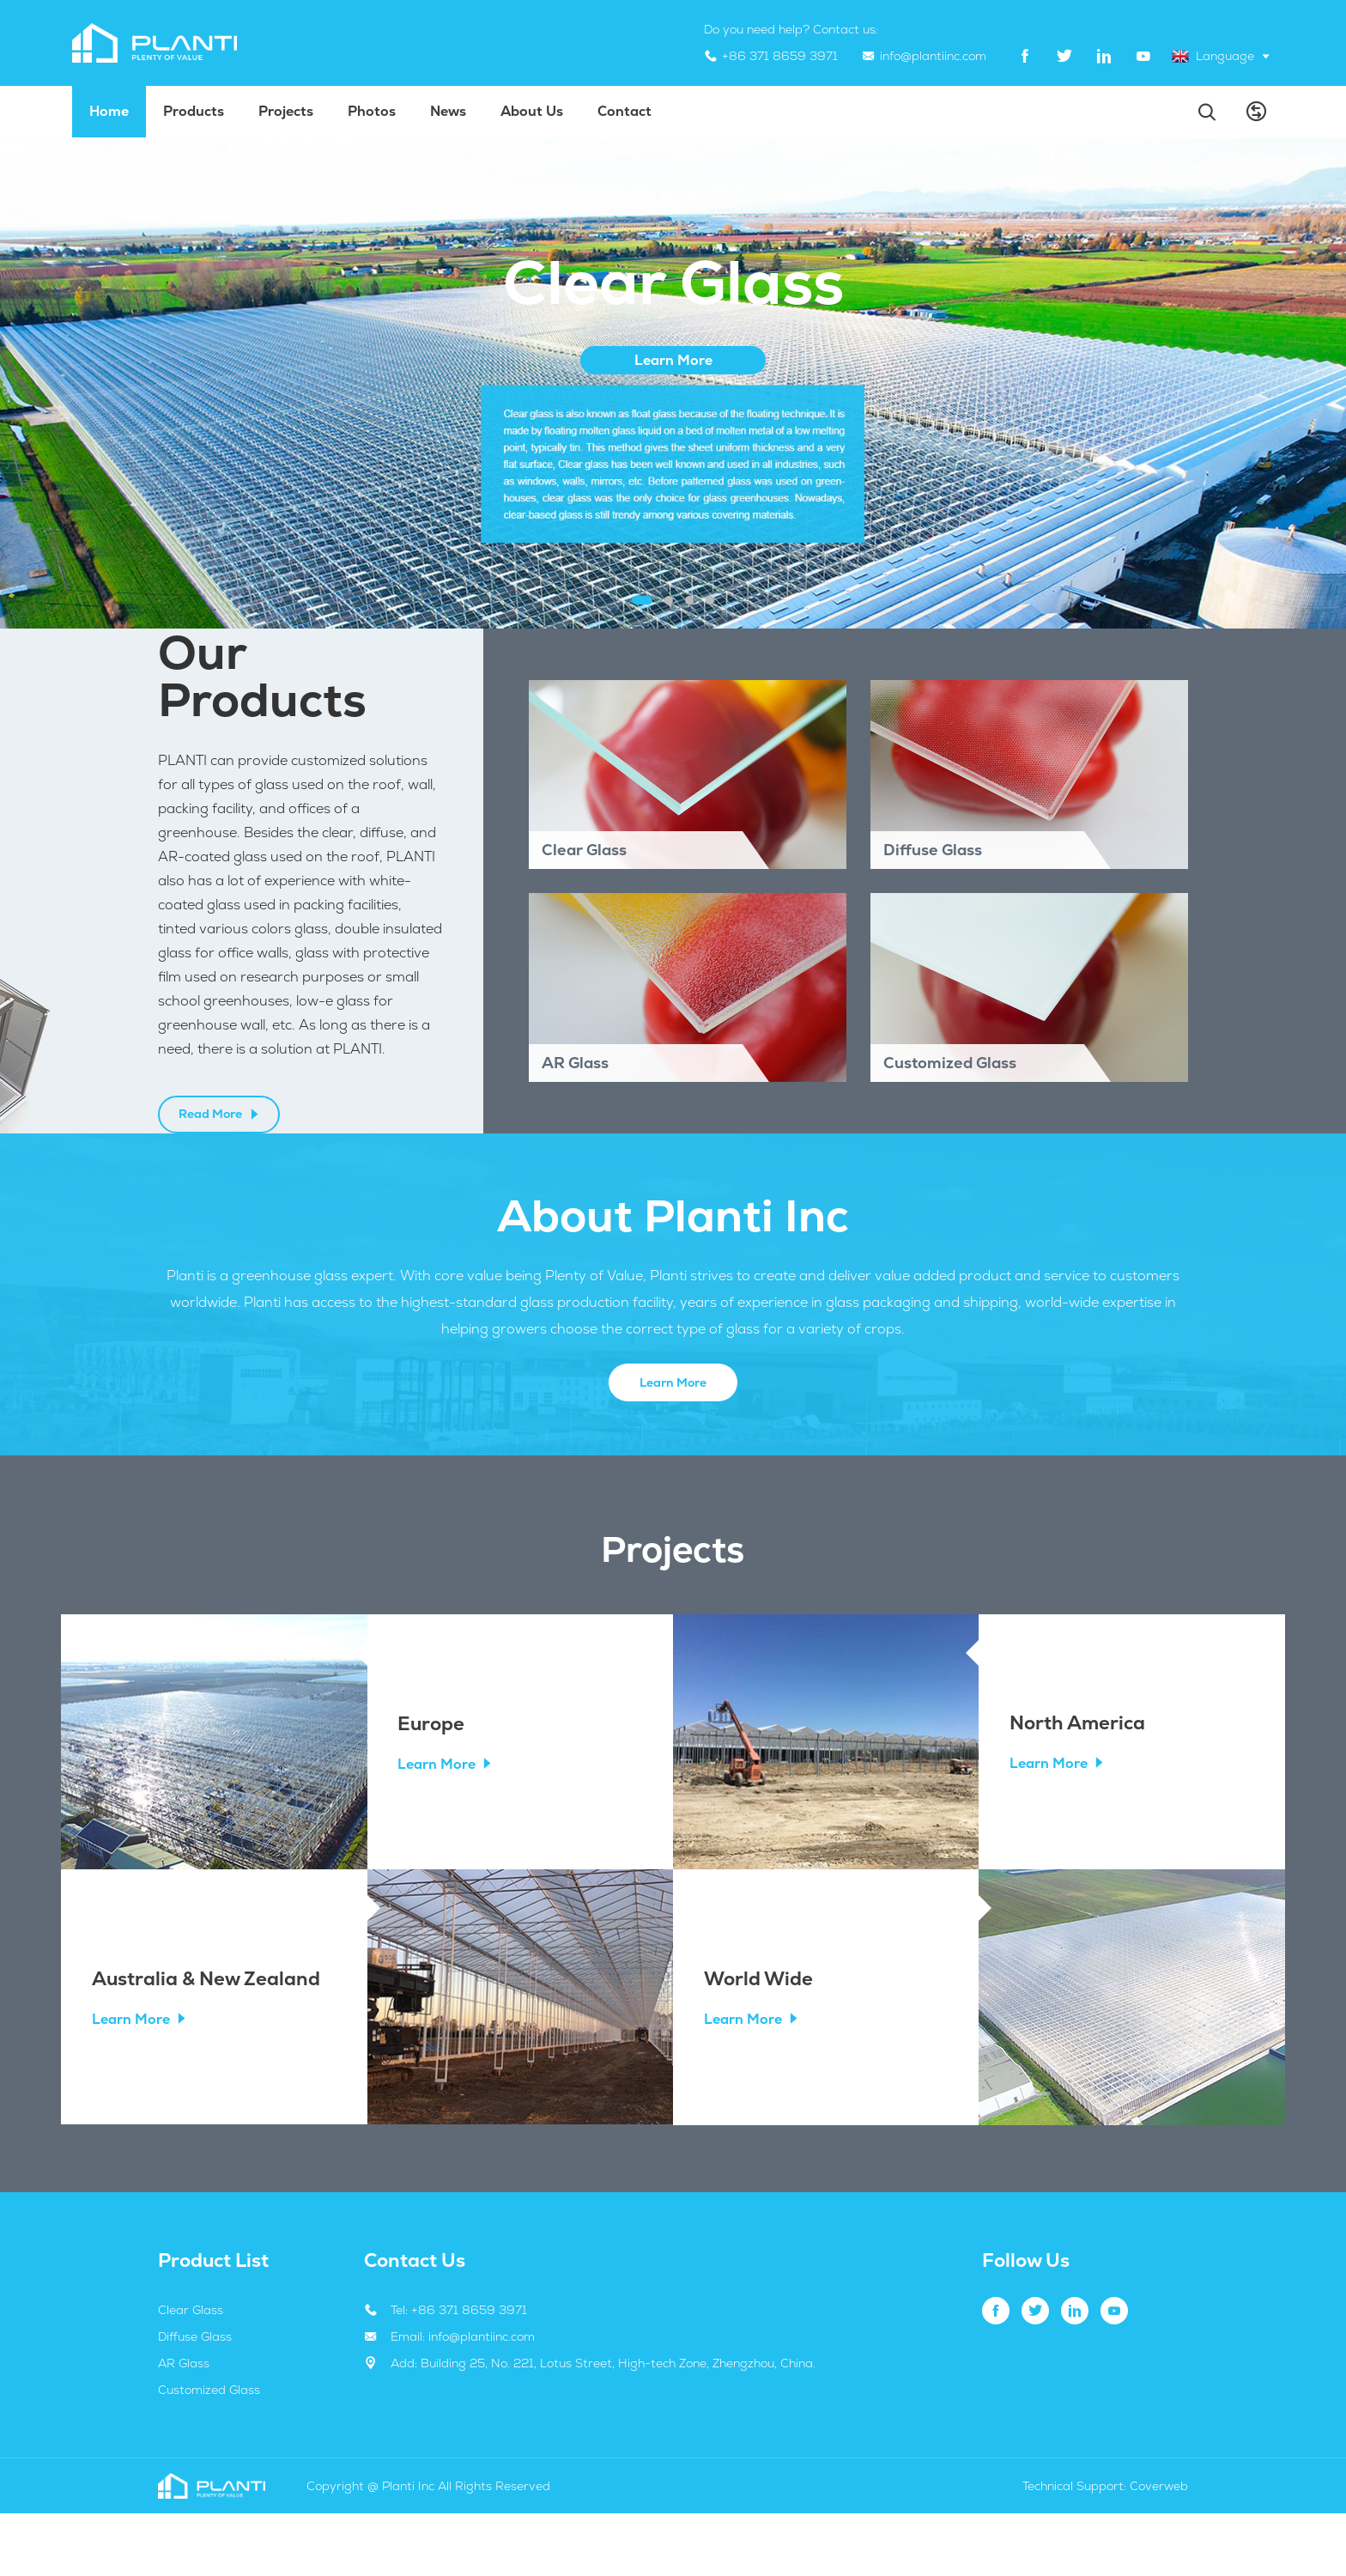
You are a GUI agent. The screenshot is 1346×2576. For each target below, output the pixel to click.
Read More (219, 1144)
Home (109, 111)
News (448, 111)
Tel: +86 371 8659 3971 (459, 2372)
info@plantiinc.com (933, 56)
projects (285, 111)
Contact (624, 111)
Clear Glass (190, 2372)
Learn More (673, 1443)
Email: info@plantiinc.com (463, 2399)
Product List (213, 2323)
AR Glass (183, 2425)
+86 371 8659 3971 (780, 56)
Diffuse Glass (195, 2399)
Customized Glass (209, 2452)
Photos (372, 111)
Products (193, 111)
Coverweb (1159, 2548)
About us (531, 111)
